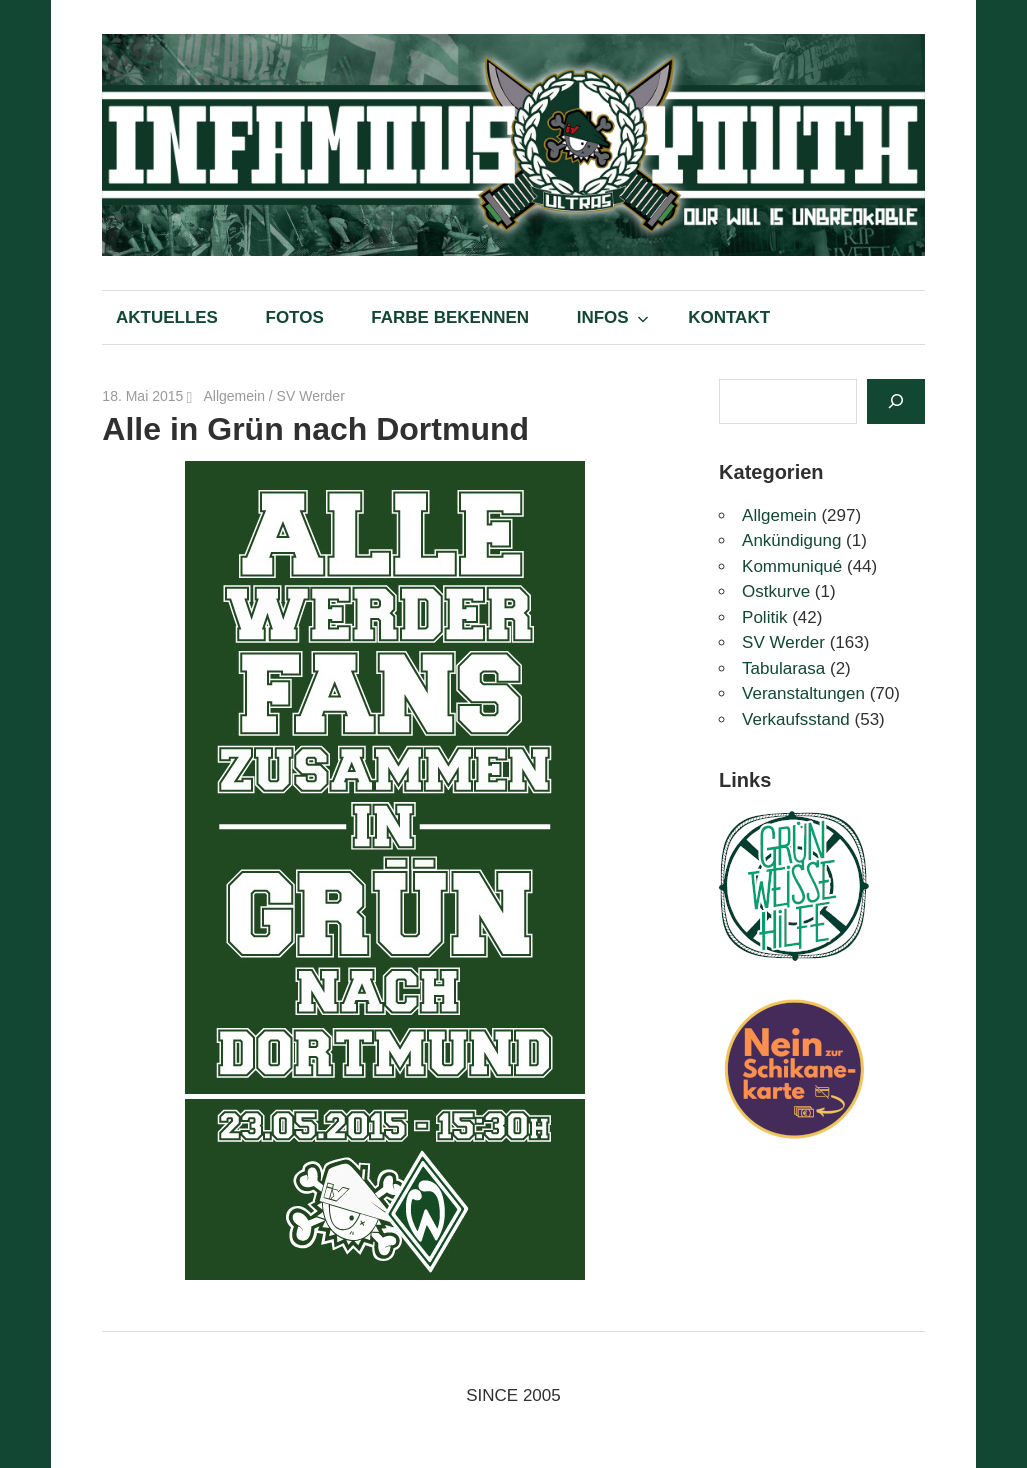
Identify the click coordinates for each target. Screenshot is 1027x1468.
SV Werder (311, 396)
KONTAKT (729, 317)
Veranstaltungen (803, 693)
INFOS (613, 317)
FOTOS (295, 317)
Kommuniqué (792, 566)
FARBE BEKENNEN (450, 317)
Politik (764, 617)
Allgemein (233, 396)
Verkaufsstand (796, 719)
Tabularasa (783, 668)
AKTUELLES (167, 317)
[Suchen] (896, 401)
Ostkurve (776, 591)
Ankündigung (791, 540)
